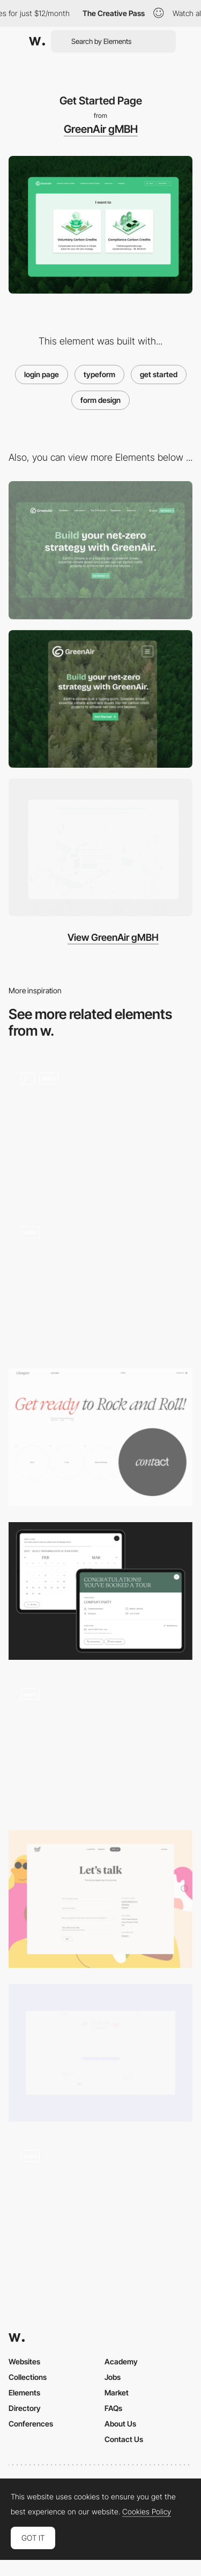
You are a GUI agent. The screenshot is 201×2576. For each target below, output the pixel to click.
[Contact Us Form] (100, 1899)
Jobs (113, 2377)
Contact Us (124, 2439)
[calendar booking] (100, 1283)
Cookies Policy (146, 2511)
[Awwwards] (37, 41)
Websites (24, 2361)
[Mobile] (100, 699)
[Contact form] (100, 1437)
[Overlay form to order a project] (100, 1745)
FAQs (113, 2408)
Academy (121, 2361)
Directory (25, 2408)
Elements (24, 2392)
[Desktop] (100, 550)
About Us (120, 2423)
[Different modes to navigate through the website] (100, 2206)
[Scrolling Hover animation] (100, 847)
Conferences (31, 2423)
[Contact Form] (100, 2053)
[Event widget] (100, 1591)
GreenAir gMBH (101, 129)
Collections (28, 2377)
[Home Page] (100, 1129)
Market (117, 2392)
